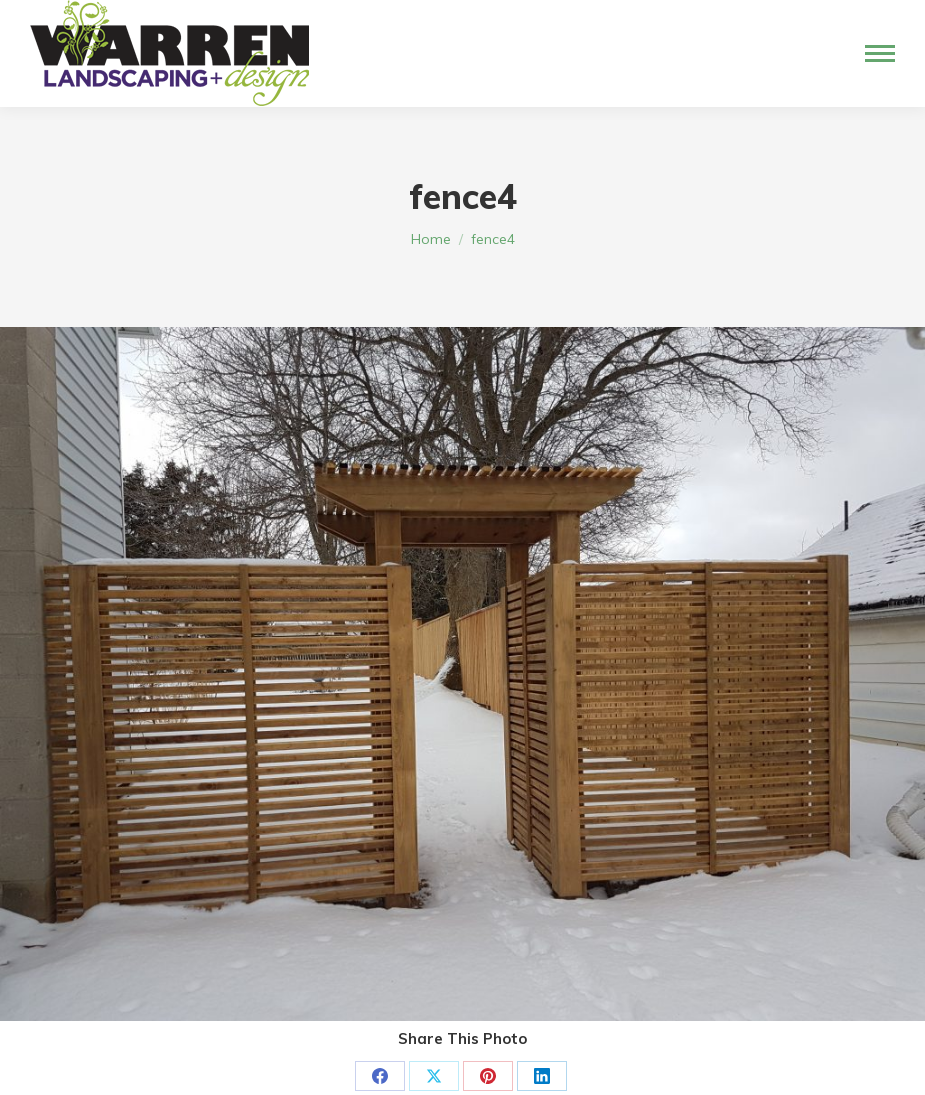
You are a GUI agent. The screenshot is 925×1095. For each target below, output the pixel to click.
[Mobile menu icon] (880, 53)
